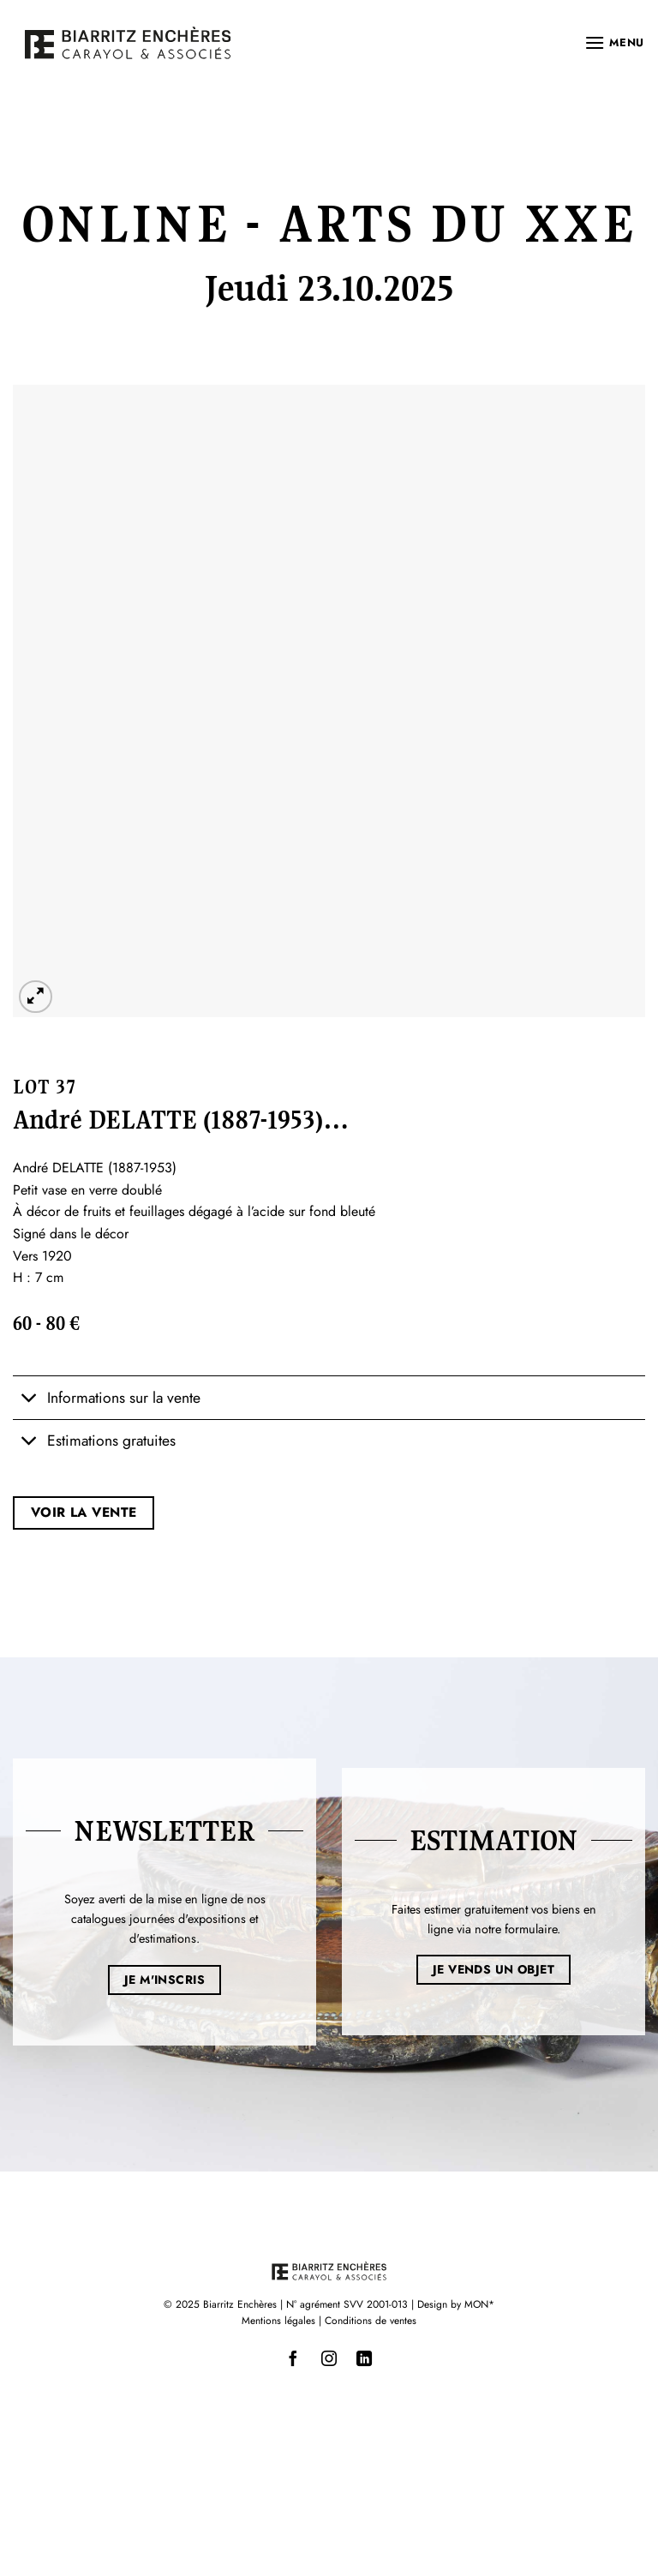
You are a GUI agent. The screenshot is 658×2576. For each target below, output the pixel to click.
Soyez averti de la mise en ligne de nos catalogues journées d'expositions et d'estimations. (165, 1918)
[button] (614, 42)
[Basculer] (29, 1399)
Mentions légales (278, 2320)
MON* (479, 2304)
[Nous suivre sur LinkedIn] (364, 2359)
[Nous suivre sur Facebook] (294, 2359)
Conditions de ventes (370, 2320)
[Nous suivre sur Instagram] (329, 2359)
